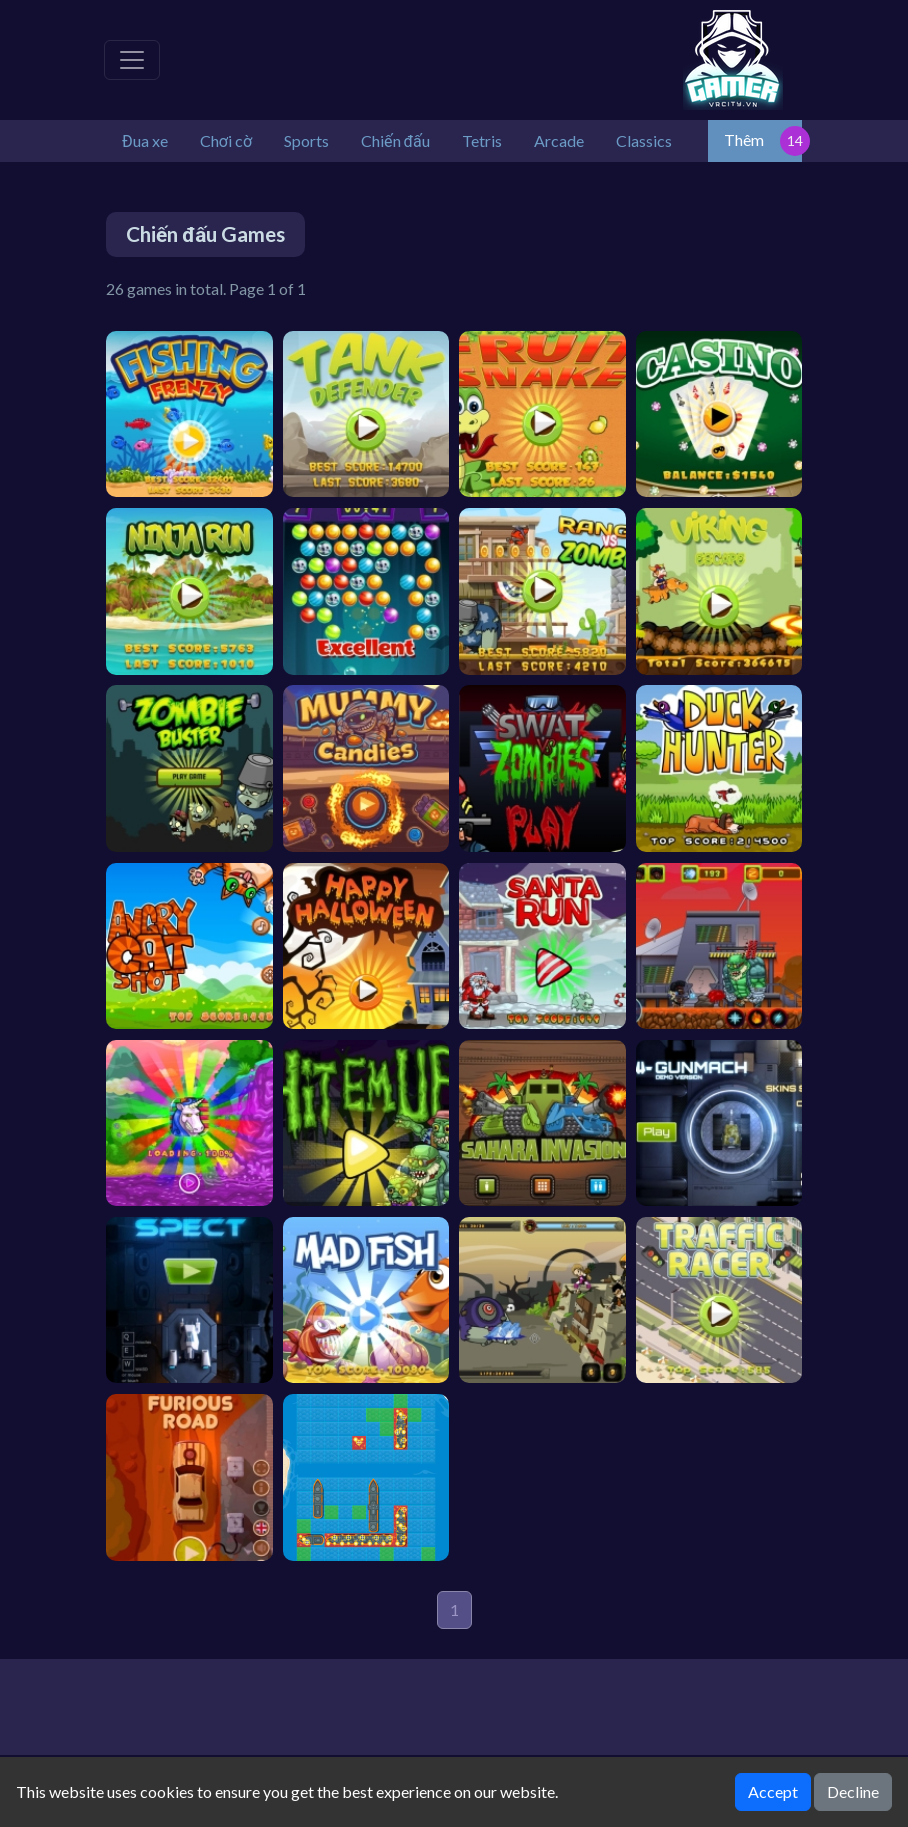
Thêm (744, 139)
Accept (773, 1791)
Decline (853, 1791)
